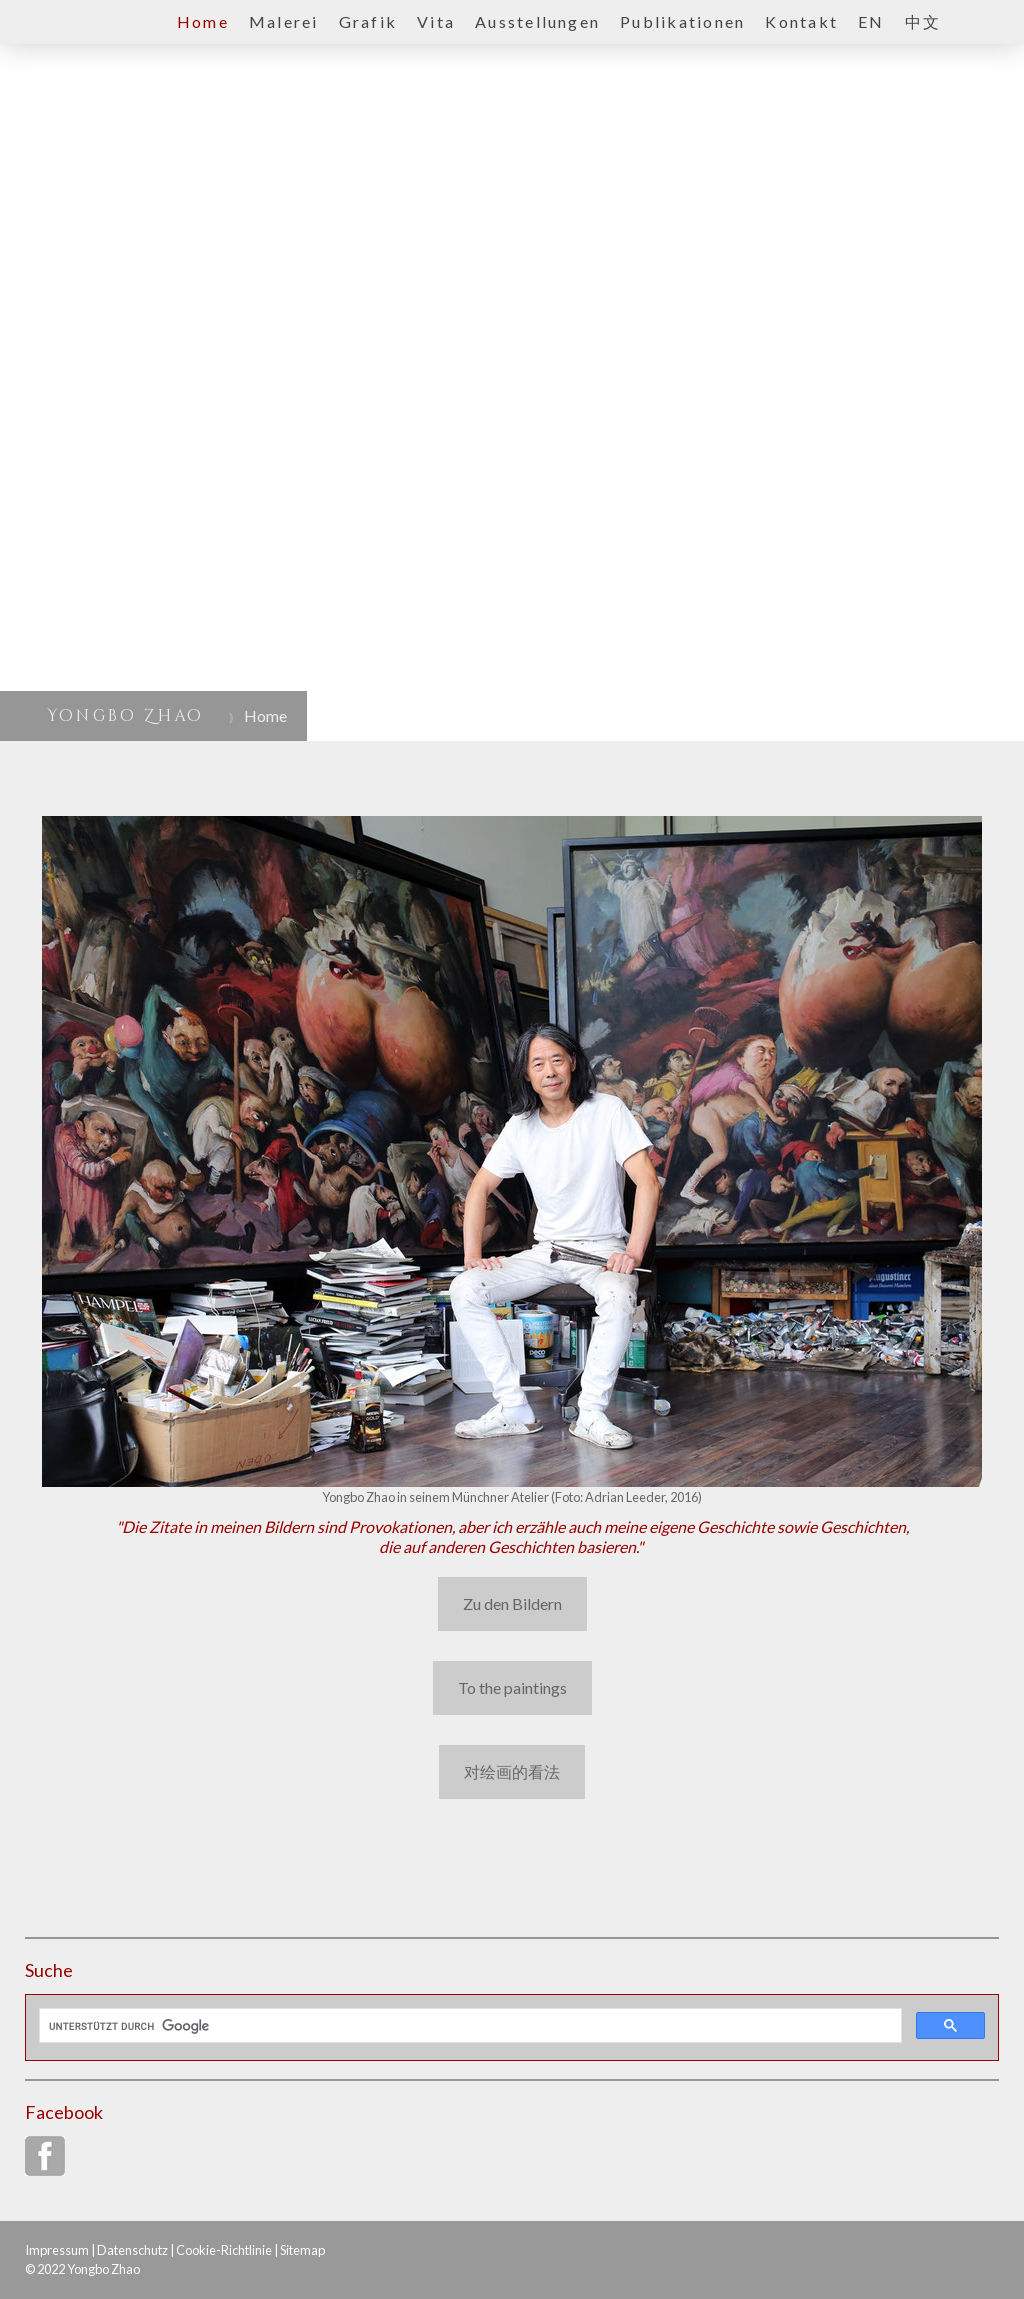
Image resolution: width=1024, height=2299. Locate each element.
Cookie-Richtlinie (224, 2250)
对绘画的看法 (512, 1771)
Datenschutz (132, 2250)
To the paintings (512, 1687)
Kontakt (801, 21)
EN (871, 21)
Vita (436, 21)
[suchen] (468, 2026)
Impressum (57, 2250)
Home (203, 21)
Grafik (368, 21)
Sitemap (302, 2250)
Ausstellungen (537, 21)
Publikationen (682, 21)
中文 (923, 21)
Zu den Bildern (512, 1603)
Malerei (284, 21)
